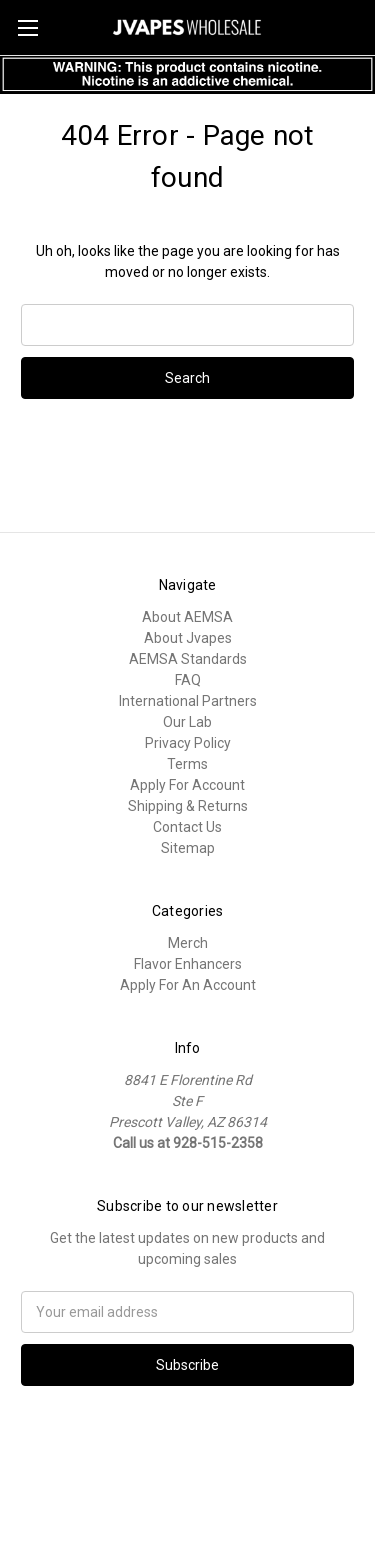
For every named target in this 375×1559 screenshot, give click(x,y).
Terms (187, 764)
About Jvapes (188, 638)
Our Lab (187, 722)
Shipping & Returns (188, 806)
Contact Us (187, 827)
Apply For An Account (188, 985)
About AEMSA (187, 617)
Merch (188, 943)
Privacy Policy (188, 743)
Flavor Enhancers (188, 964)
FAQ (188, 680)
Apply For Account (187, 785)
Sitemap (188, 848)
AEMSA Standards (188, 659)
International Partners (188, 701)
